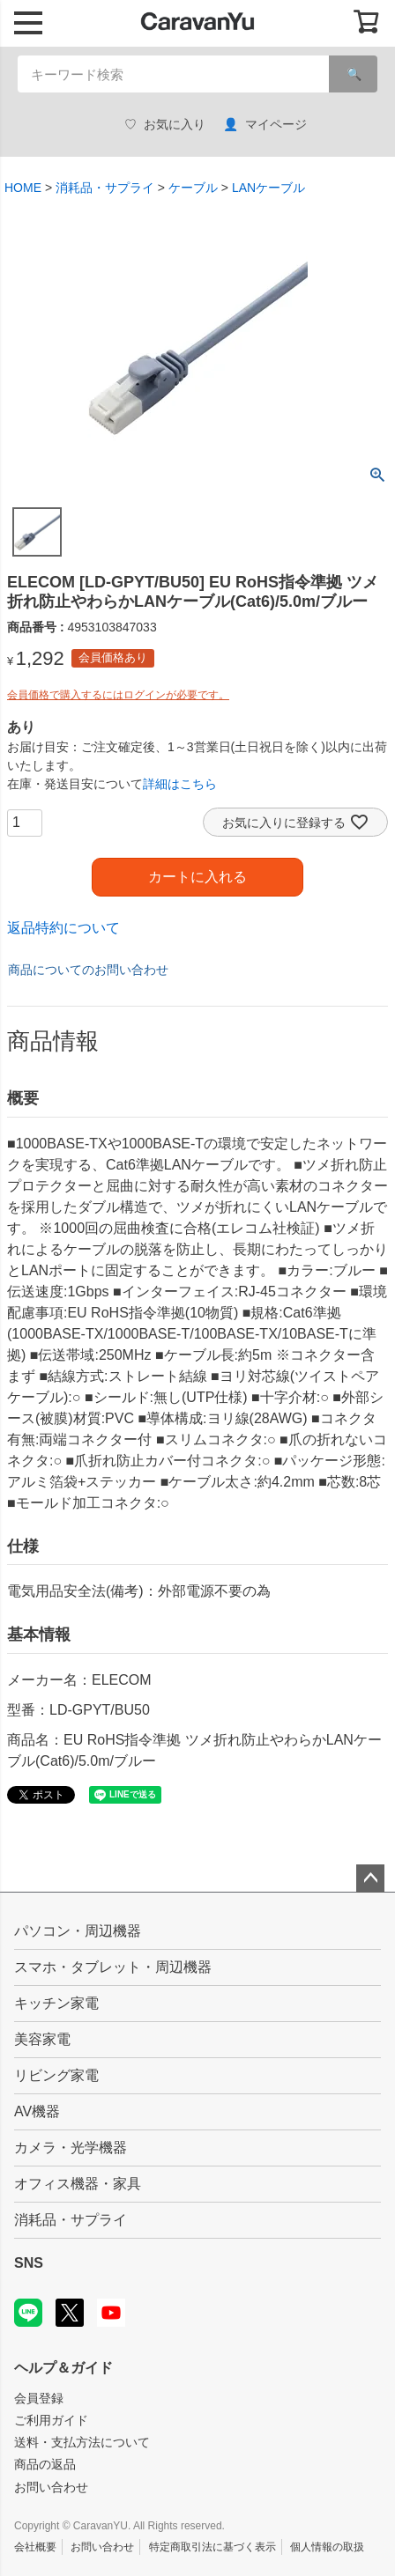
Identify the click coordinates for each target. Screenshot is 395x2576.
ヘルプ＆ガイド (63, 2367)
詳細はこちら (180, 784)
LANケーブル (268, 188)
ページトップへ (370, 1878)
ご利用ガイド (51, 2420)
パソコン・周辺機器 (77, 1930)
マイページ (265, 124)
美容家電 (42, 2039)
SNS (28, 2262)
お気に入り (164, 124)
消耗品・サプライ (105, 188)
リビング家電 (56, 2075)
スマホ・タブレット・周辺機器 (113, 1967)
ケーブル (193, 188)
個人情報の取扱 (327, 2547)
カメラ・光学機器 (70, 2147)
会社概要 (35, 2547)
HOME (22, 188)
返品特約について (63, 927)
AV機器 (37, 2111)
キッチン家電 (56, 2003)
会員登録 (38, 2398)
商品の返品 (45, 2464)
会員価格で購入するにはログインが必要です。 (118, 695)
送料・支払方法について (82, 2442)
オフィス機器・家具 (77, 2183)
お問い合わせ (51, 2487)
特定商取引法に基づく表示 (212, 2547)
